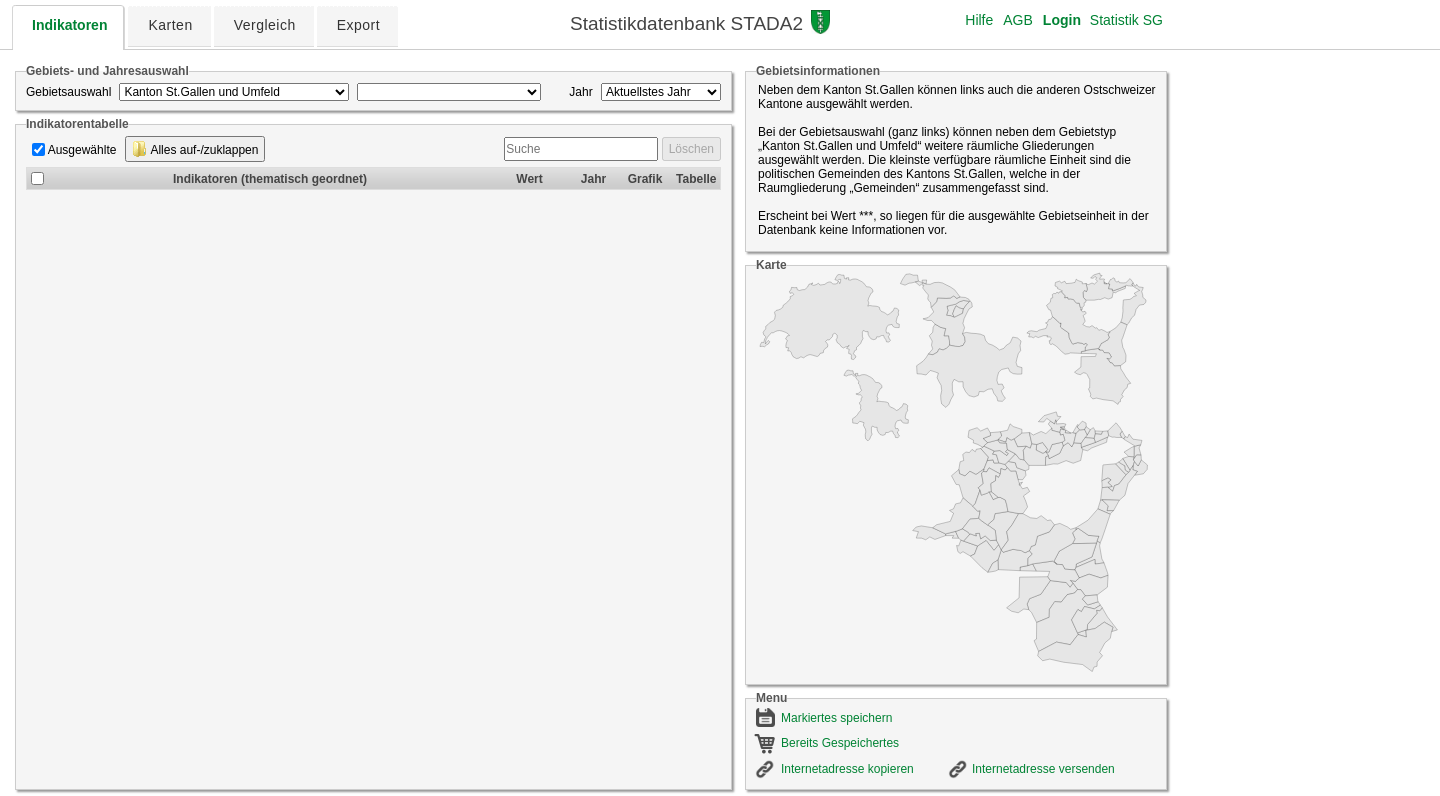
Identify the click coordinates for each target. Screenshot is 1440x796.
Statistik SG (1126, 20)
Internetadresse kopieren (847, 769)
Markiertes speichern (836, 718)
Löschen (691, 149)
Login (1062, 20)
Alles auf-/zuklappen (195, 149)
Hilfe (979, 20)
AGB (1018, 20)
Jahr (580, 92)
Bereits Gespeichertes (840, 743)
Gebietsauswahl (68, 92)
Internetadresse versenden (1043, 769)
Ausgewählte (82, 150)
